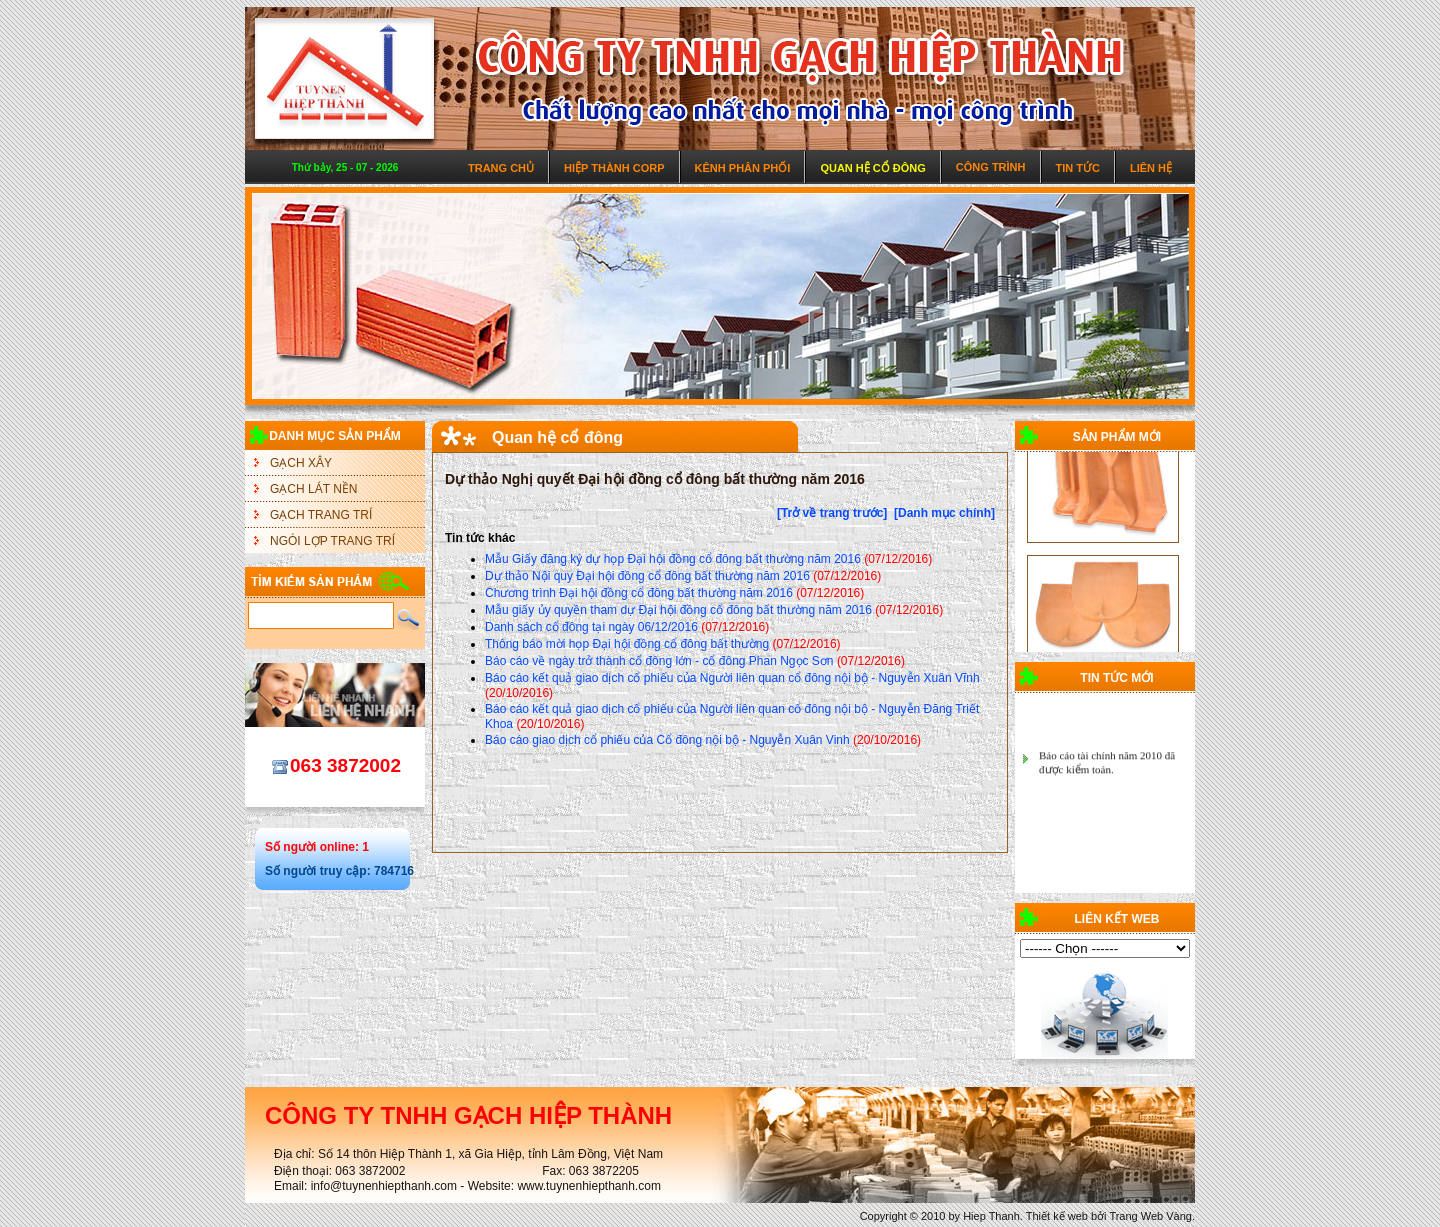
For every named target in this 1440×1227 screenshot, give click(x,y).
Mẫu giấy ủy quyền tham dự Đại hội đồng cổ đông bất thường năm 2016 (678, 610)
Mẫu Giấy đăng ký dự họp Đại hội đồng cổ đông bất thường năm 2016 (673, 559)
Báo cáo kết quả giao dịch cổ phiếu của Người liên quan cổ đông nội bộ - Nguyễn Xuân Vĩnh (732, 678)
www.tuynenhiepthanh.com (588, 1186)
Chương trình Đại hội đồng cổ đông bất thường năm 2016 (639, 593)
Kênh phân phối (743, 168)
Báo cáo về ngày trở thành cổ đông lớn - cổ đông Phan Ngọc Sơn (659, 661)
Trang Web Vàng (1150, 1216)
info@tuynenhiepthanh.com (384, 1186)
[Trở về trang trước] (832, 513)
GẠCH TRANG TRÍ (321, 515)
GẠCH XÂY (301, 463)
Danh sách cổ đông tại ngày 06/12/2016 (591, 627)
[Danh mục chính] (944, 513)
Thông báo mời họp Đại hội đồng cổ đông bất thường (627, 644)
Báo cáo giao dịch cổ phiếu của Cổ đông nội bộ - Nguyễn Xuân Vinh (667, 740)
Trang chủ (501, 168)
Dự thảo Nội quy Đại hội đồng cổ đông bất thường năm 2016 (647, 576)
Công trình (991, 167)
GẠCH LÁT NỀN (313, 489)
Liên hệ (1151, 168)
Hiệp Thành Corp (614, 168)
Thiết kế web (1057, 1216)
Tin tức (1078, 168)
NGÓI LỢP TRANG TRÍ (332, 541)
